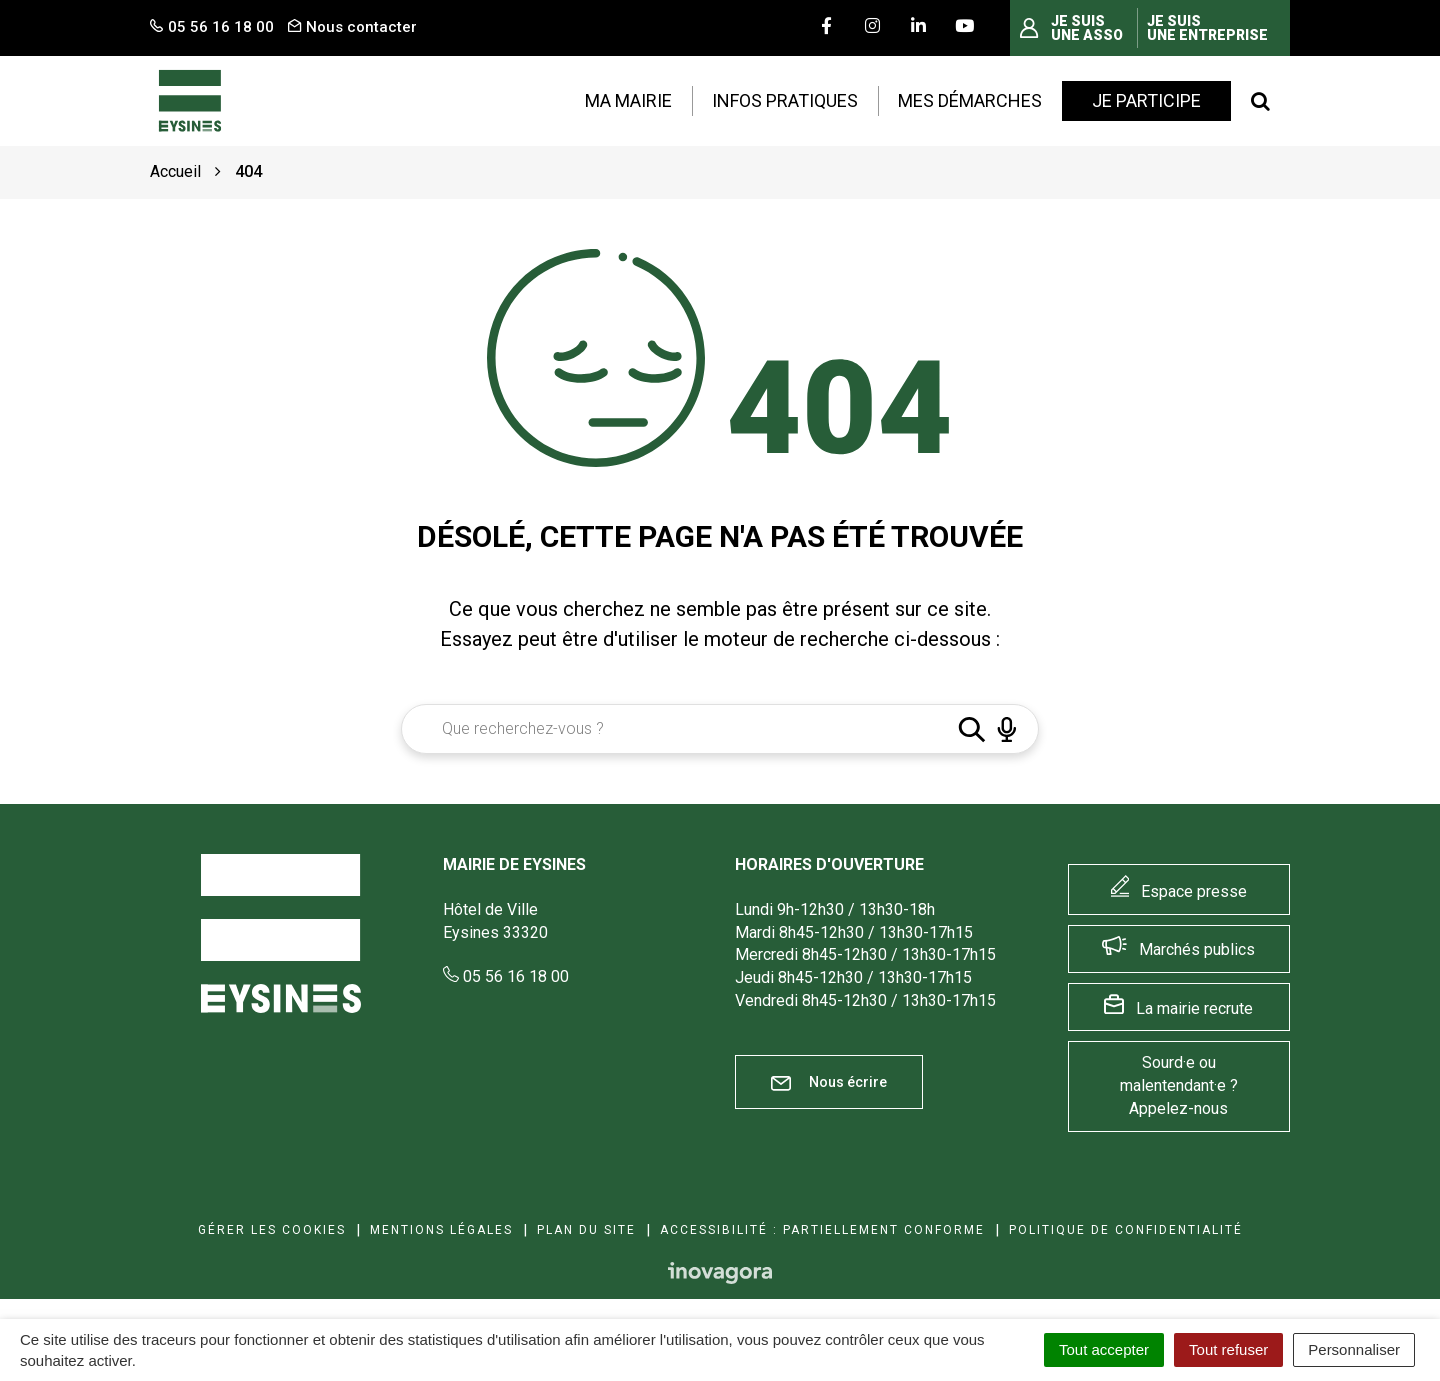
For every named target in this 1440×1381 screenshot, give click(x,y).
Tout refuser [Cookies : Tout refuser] (1228, 1349)
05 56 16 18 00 (506, 976)
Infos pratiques (785, 100)
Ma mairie (628, 100)
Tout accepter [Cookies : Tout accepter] (1104, 1349)
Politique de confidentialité (1126, 1230)
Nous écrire (829, 1082)
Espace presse (1194, 891)
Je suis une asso (1087, 28)
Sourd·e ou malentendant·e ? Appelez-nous (1179, 1085)
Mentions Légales (441, 1230)
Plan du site (586, 1230)
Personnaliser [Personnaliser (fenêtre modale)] (1354, 1349)
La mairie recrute (1194, 1008)
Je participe (1146, 100)
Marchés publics (1197, 949)
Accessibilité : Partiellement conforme (822, 1230)
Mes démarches (970, 100)
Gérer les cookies (272, 1230)
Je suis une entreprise (1207, 28)
